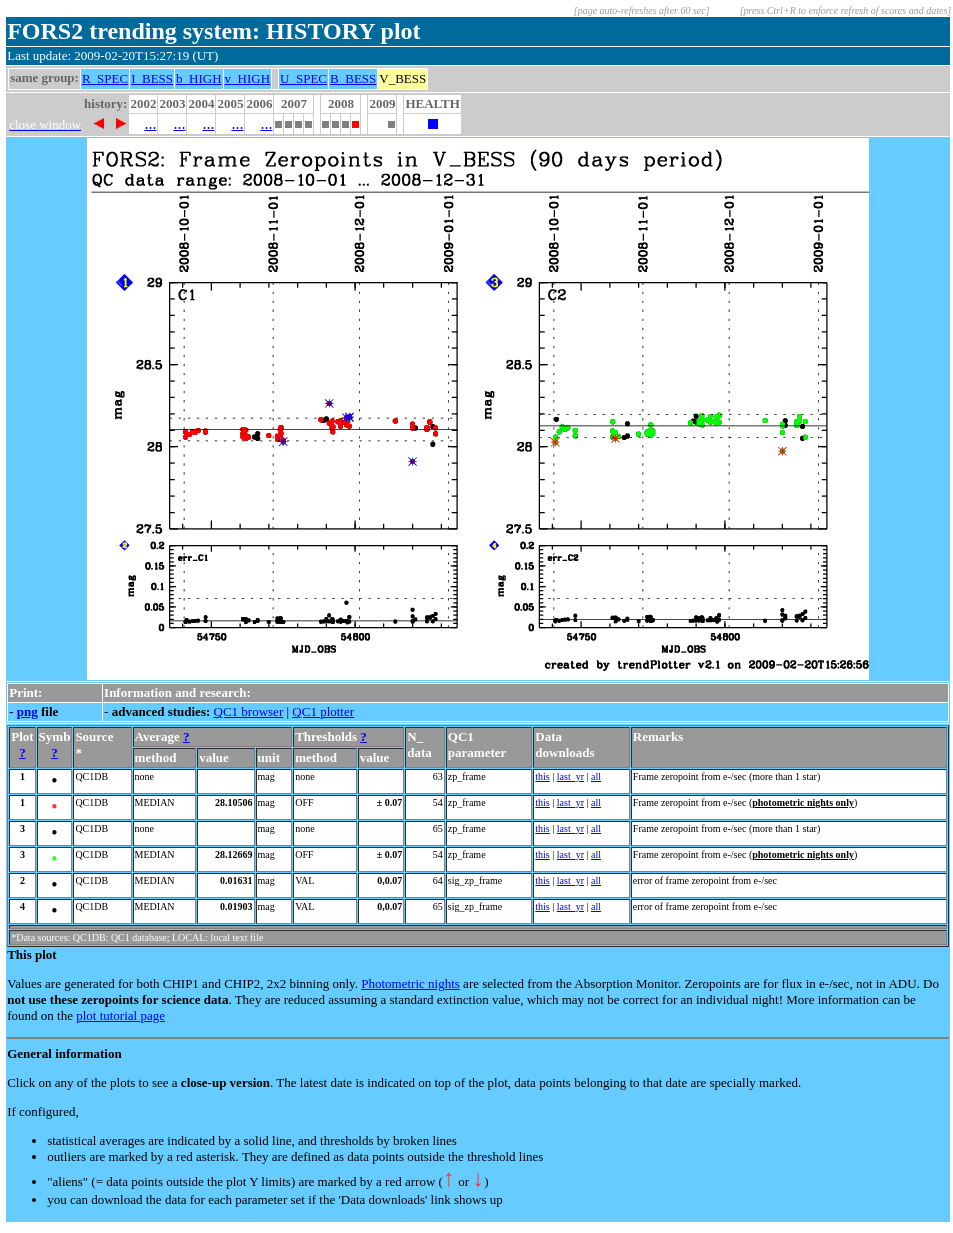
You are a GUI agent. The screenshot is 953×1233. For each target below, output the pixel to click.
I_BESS (152, 78)
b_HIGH (199, 78)
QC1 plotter (323, 711)
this (542, 776)
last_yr (570, 776)
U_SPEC (303, 78)
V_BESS (402, 78)
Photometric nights (410, 983)
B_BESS (353, 78)
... (150, 123)
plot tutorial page (120, 1015)
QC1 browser (249, 711)
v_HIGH (248, 78)
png (27, 711)
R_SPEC (105, 78)
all (596, 776)
